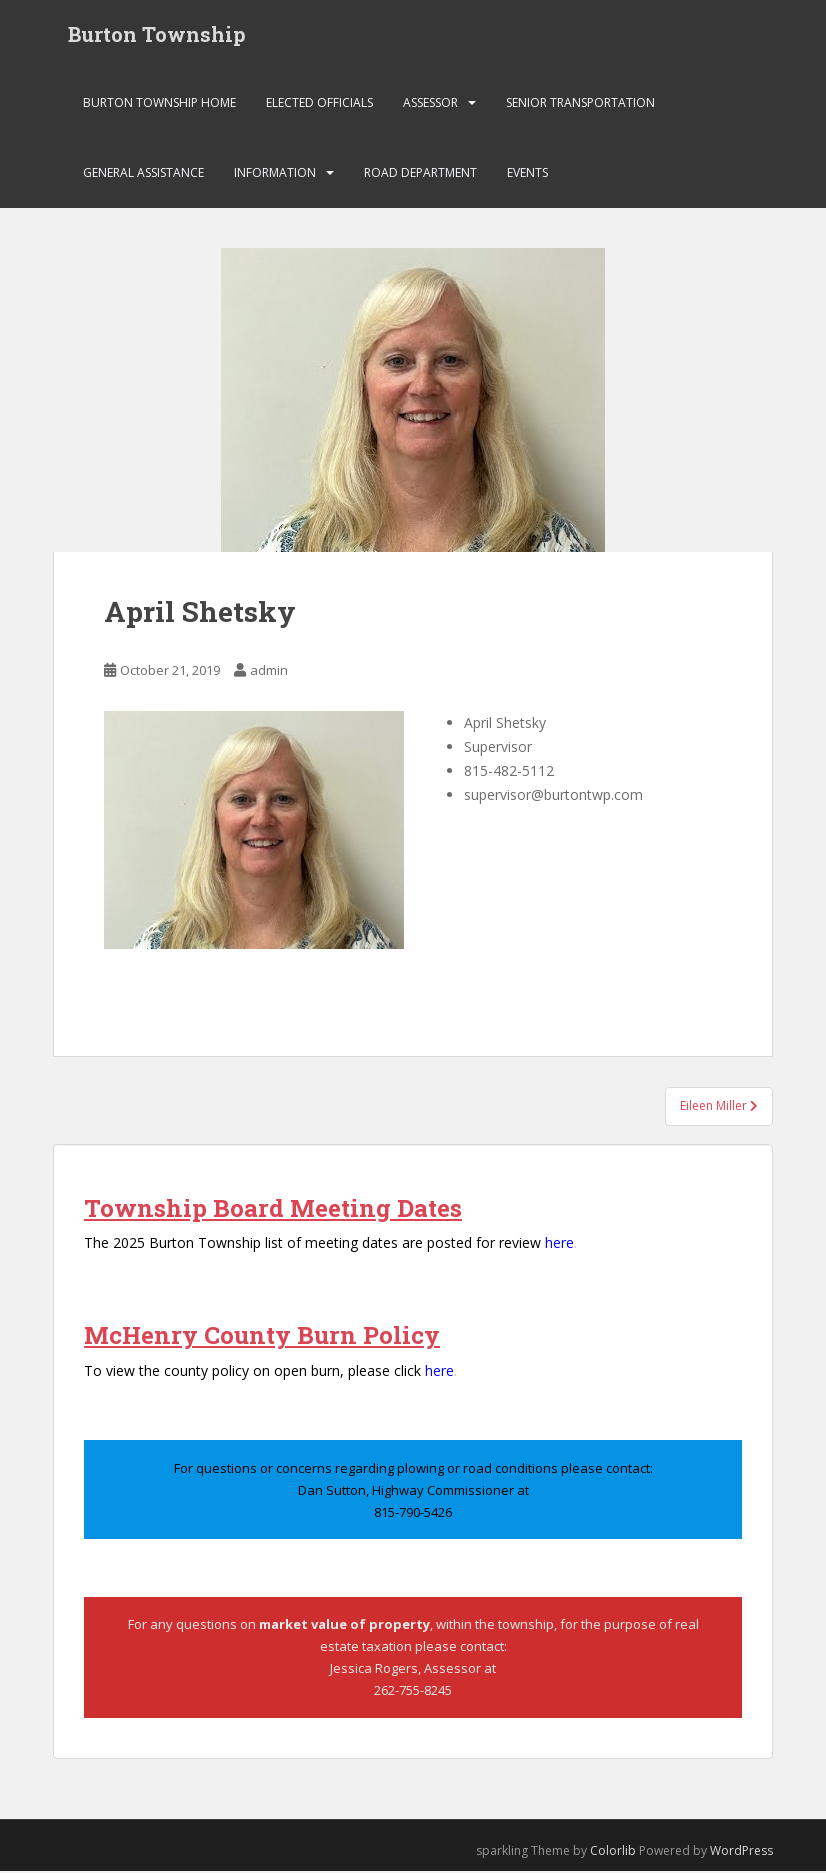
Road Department (420, 174)
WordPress (741, 1852)
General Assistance (143, 174)
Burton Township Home (159, 104)
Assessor (430, 104)
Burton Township (157, 35)
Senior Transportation (580, 104)
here (559, 1244)
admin (269, 672)
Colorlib (613, 1852)
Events (527, 174)
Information (275, 174)
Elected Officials (319, 104)
